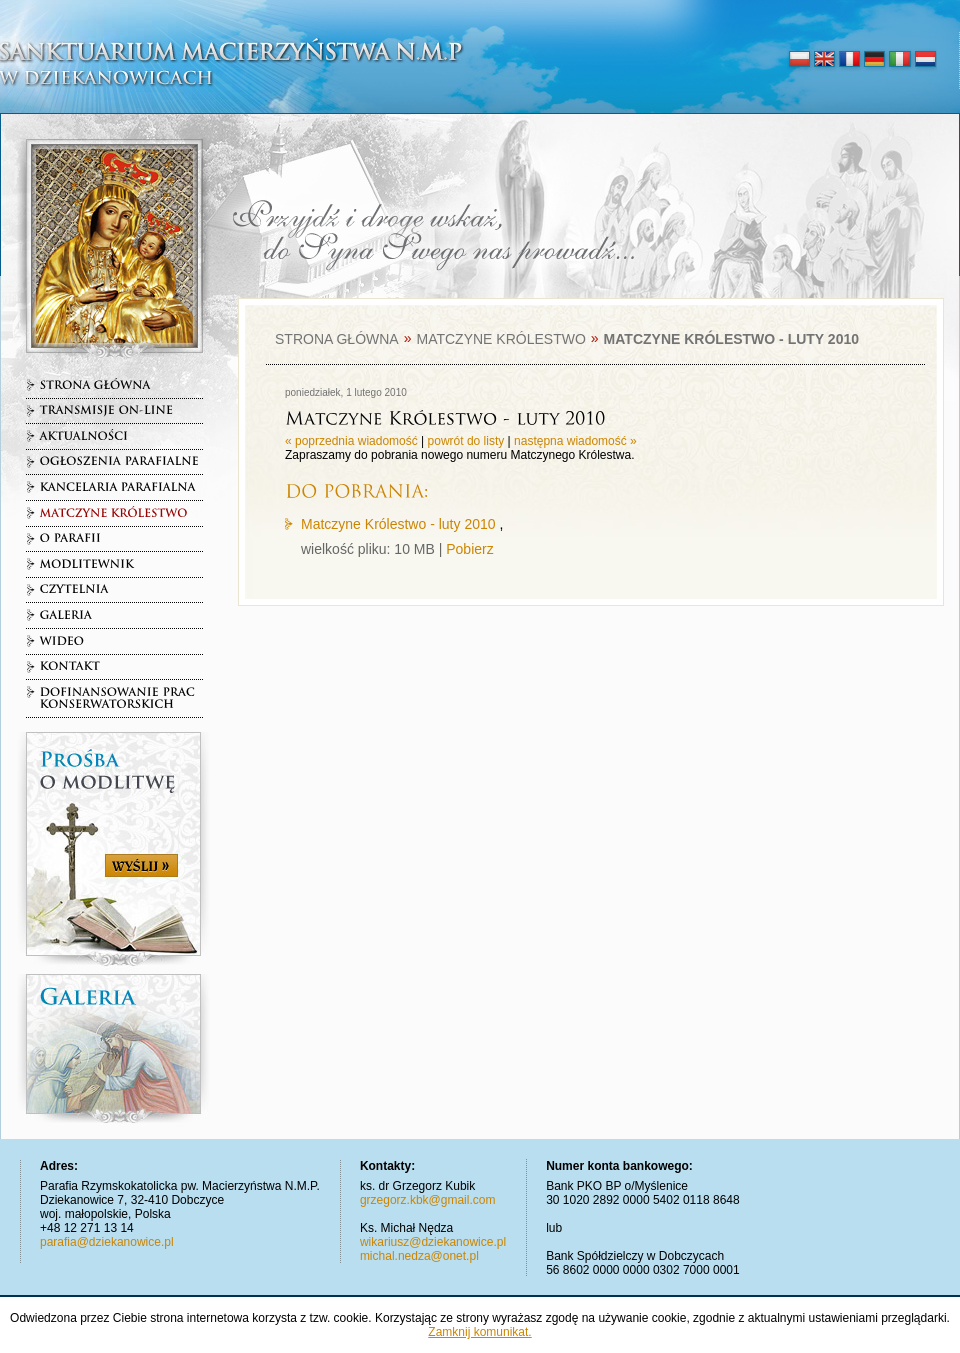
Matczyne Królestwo (500, 339)
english (824, 60)
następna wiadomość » (575, 441)
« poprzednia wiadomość (351, 441)
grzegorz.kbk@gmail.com (428, 1200)
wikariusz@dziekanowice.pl (433, 1242)
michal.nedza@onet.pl (419, 1256)
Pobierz (469, 549)
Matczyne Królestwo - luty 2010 (398, 524)
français (849, 60)
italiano (899, 60)
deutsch (874, 60)
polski (799, 60)
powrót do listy (466, 441)
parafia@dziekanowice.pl (107, 1242)
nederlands (924, 60)
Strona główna (337, 339)
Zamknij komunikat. (479, 1332)
